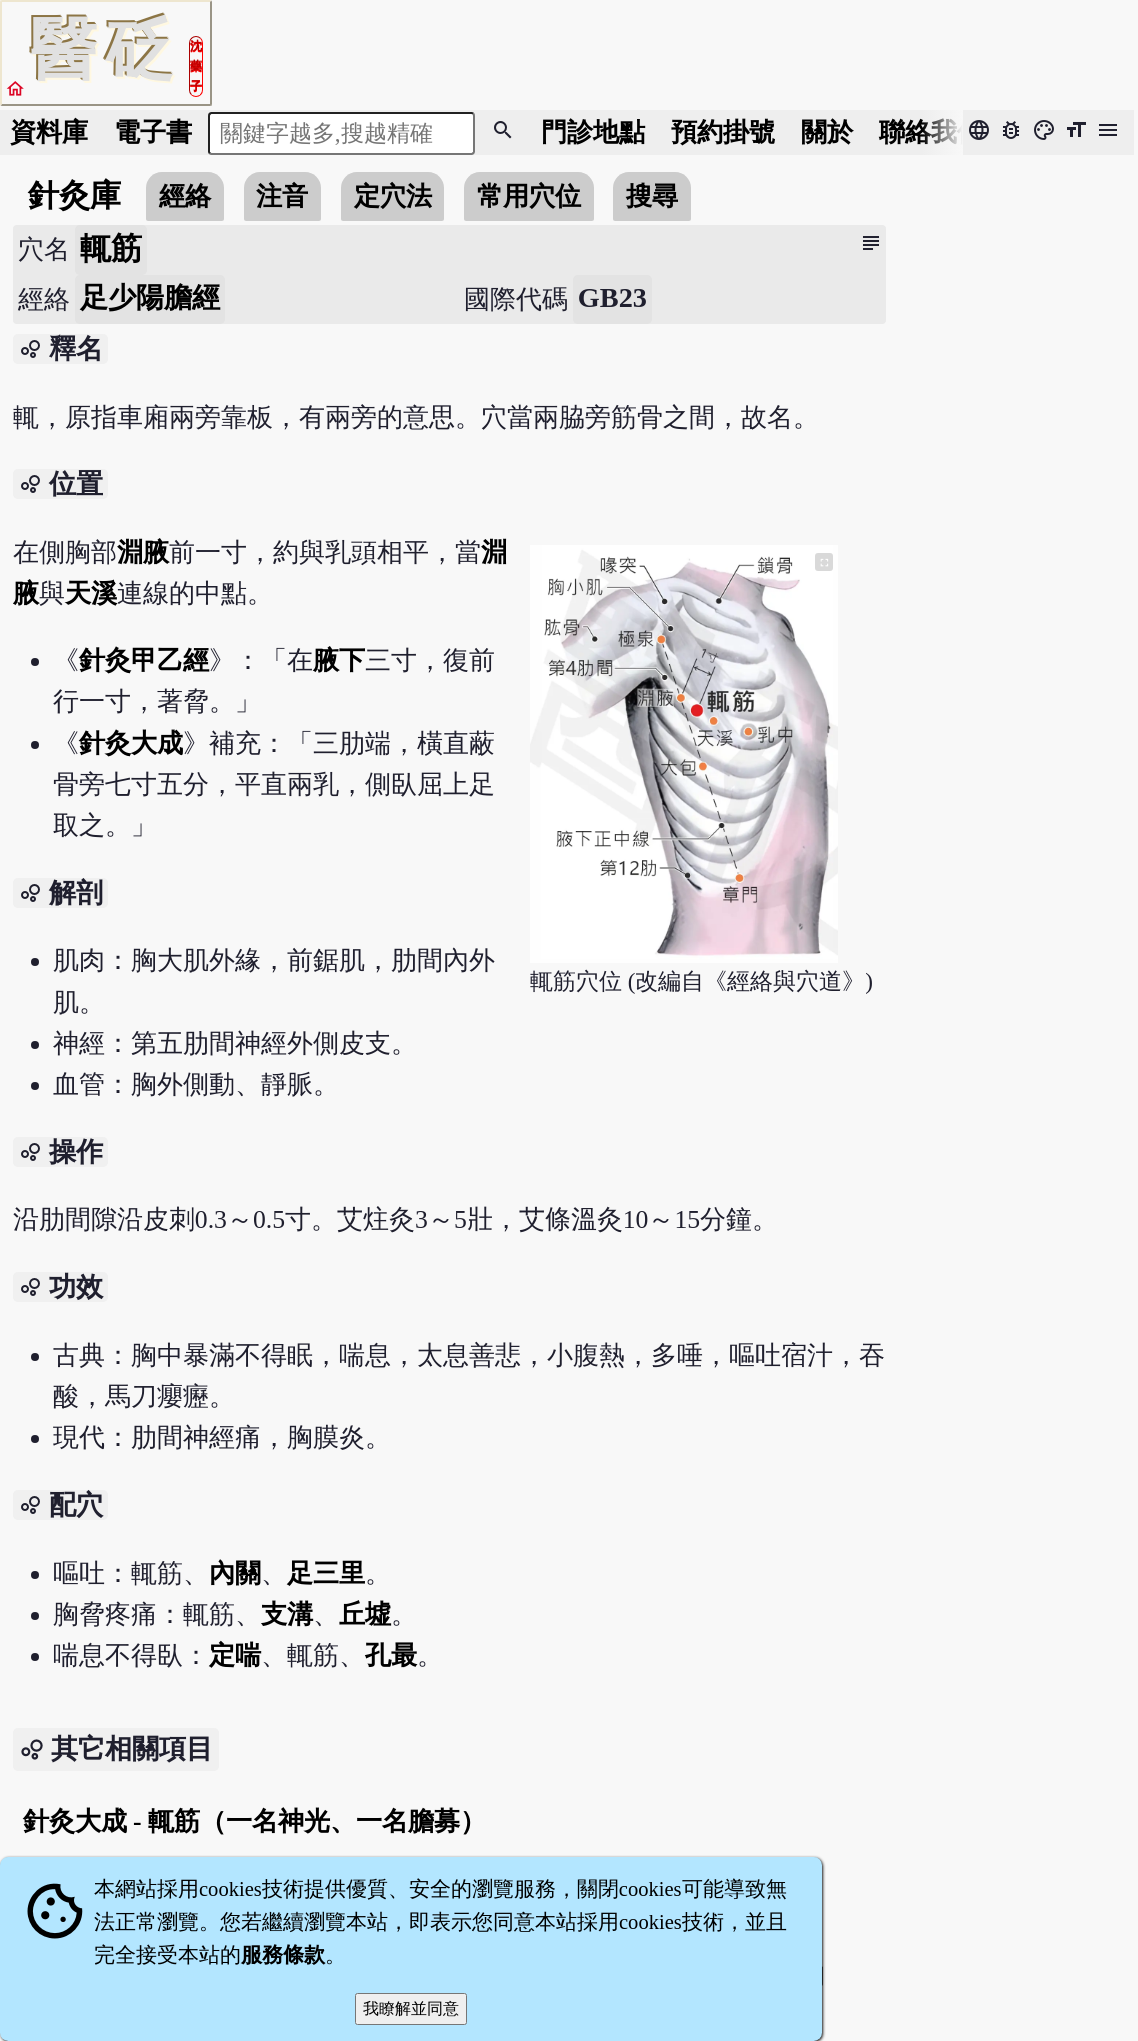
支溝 (287, 1614)
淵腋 (143, 552)
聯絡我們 (931, 132)
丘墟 (365, 1614)
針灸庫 (74, 196)
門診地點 (593, 132)
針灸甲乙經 (144, 660)
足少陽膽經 (150, 297)
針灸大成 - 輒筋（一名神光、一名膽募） (254, 1821)
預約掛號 (723, 132)
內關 (235, 1573)
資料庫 (49, 132)
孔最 (391, 1655)
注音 (282, 196)
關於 (827, 132)
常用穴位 (529, 196)
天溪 (91, 593)
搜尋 (652, 196)
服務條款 (283, 1955)
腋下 (339, 660)
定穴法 (393, 196)
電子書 (153, 132)
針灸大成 (131, 743)
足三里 (326, 1573)
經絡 (185, 196)
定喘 (235, 1655)
